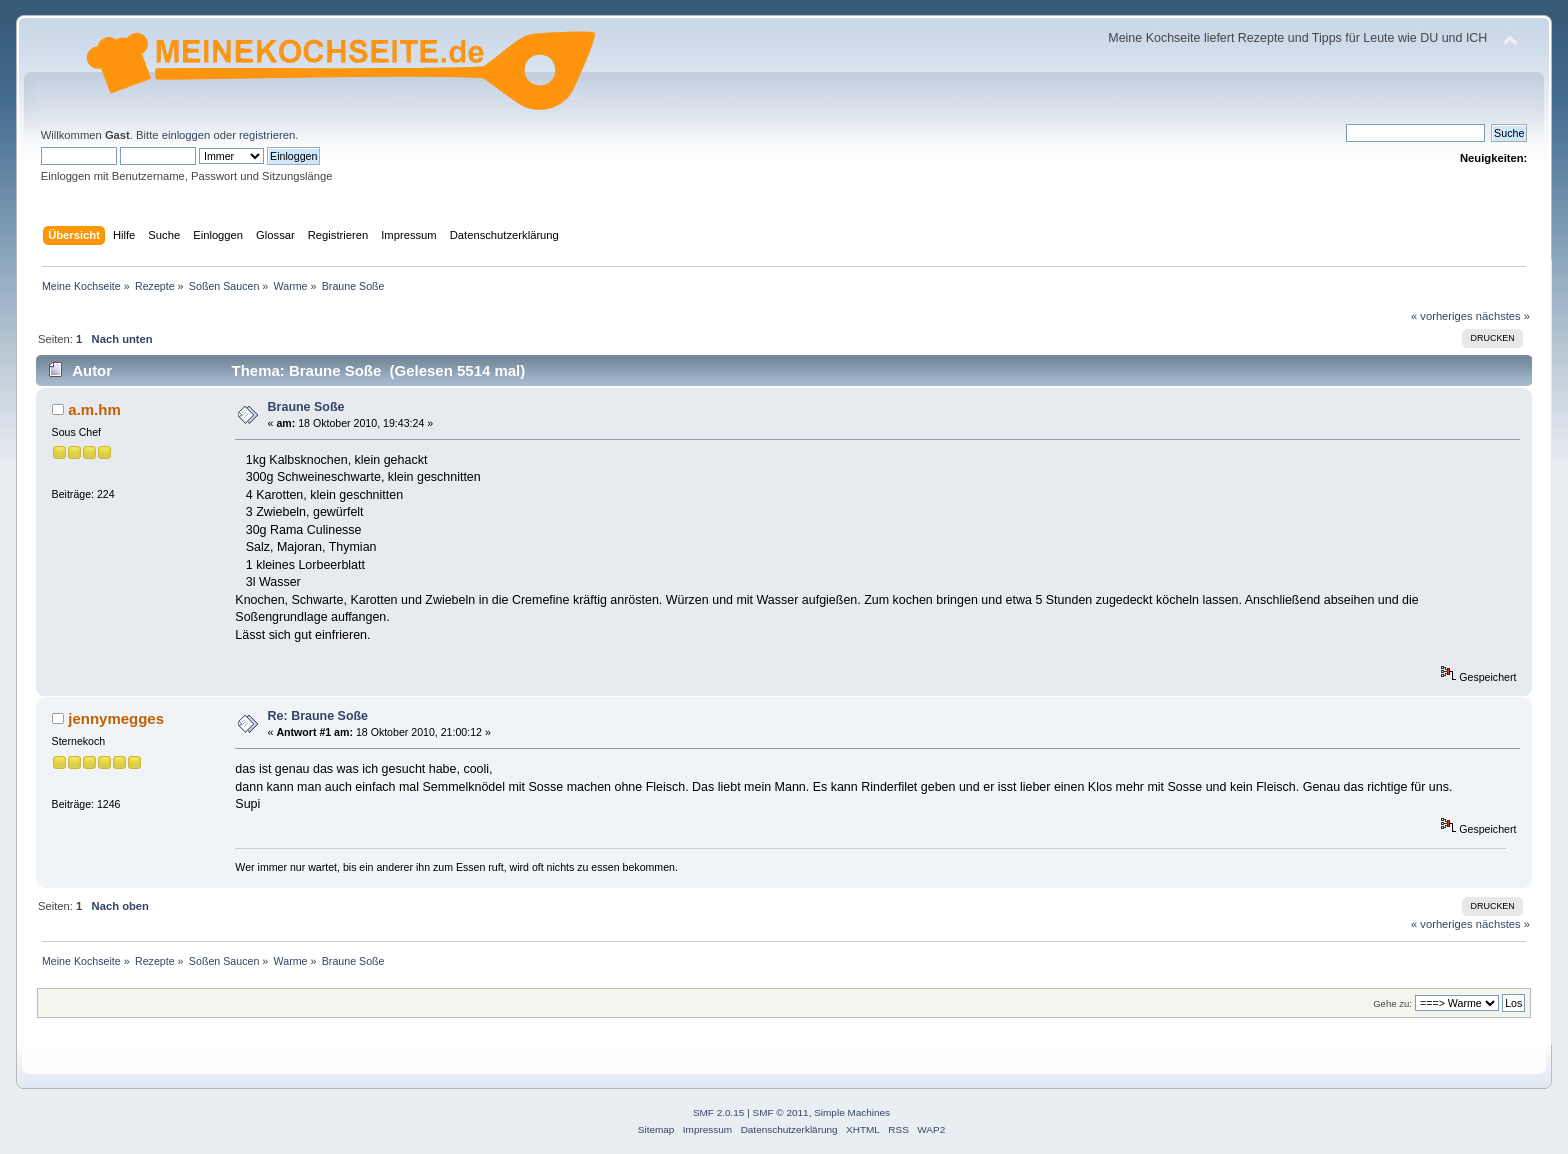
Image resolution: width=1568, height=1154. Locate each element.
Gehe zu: (1392, 1003)
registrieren (267, 135)
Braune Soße (306, 407)
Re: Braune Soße (318, 716)
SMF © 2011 (781, 1112)
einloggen (186, 135)
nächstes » (1503, 316)
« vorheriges (1442, 316)
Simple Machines (852, 1112)
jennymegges (116, 718)
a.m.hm (94, 409)
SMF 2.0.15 (719, 1112)
